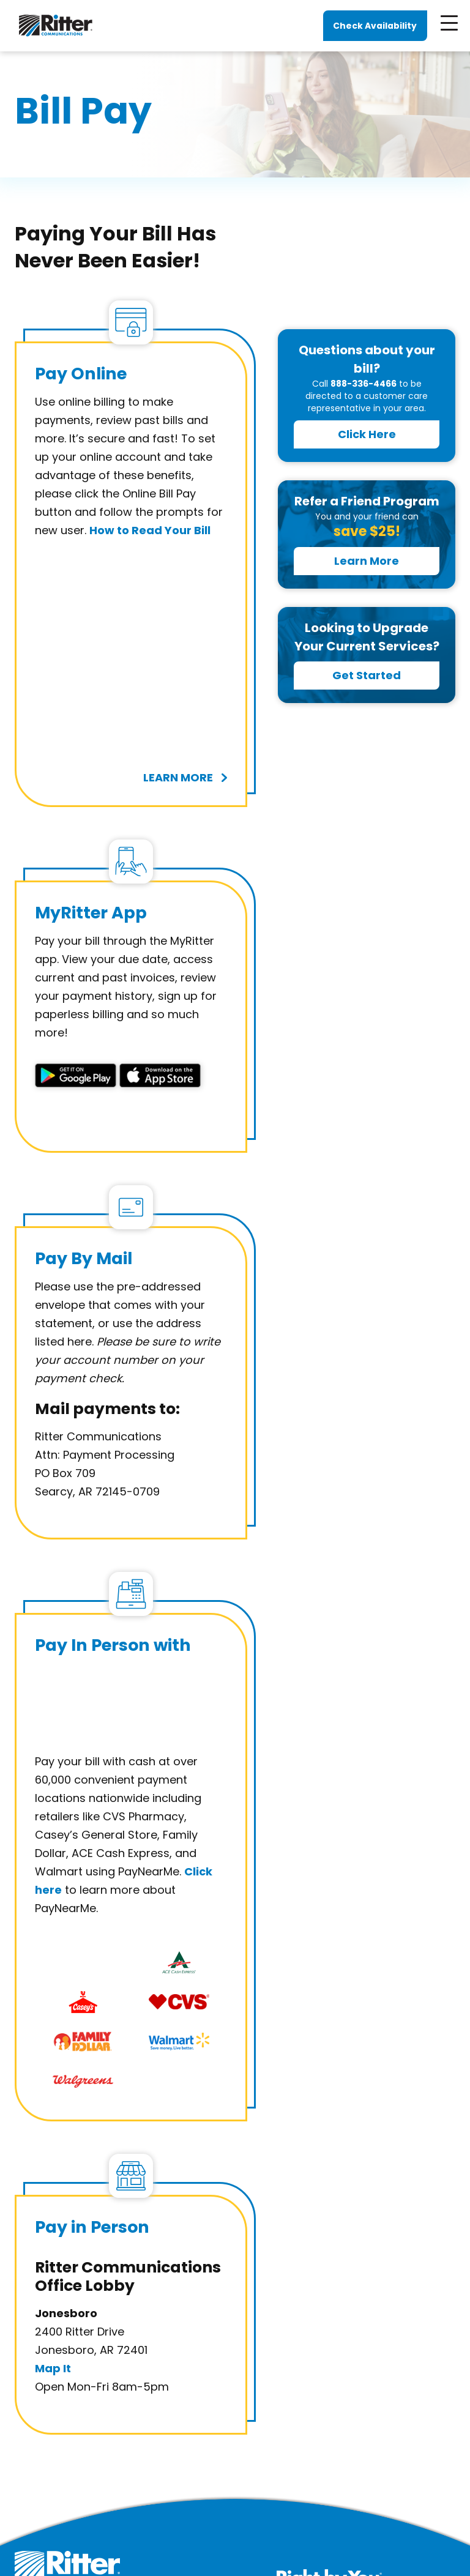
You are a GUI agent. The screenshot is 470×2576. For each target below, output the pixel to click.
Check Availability (375, 26)
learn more (178, 636)
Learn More (366, 560)
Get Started (366, 675)
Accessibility (316, 2533)
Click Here (367, 434)
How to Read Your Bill (150, 530)
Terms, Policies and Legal (219, 2533)
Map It (53, 2160)
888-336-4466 (363, 384)
